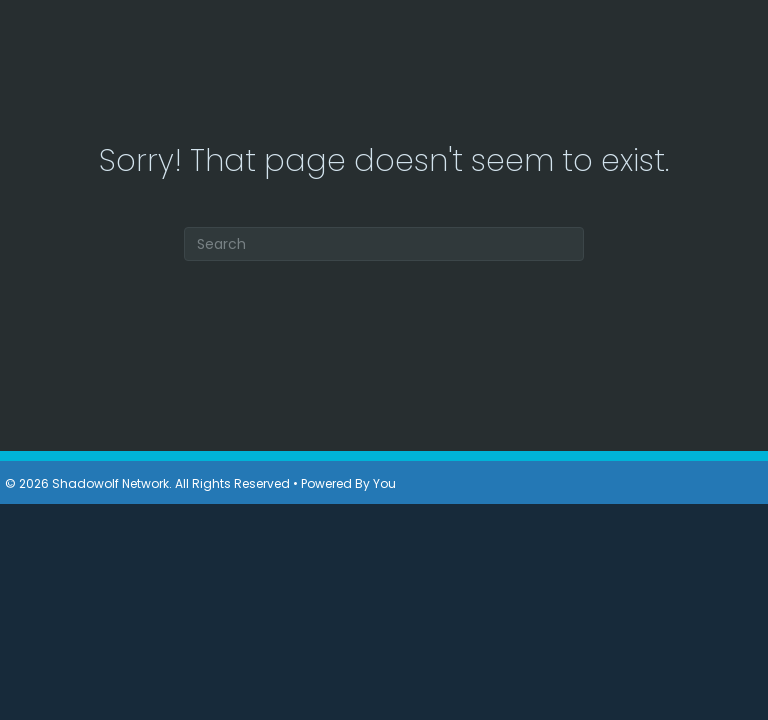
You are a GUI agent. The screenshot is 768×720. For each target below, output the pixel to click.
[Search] (384, 244)
